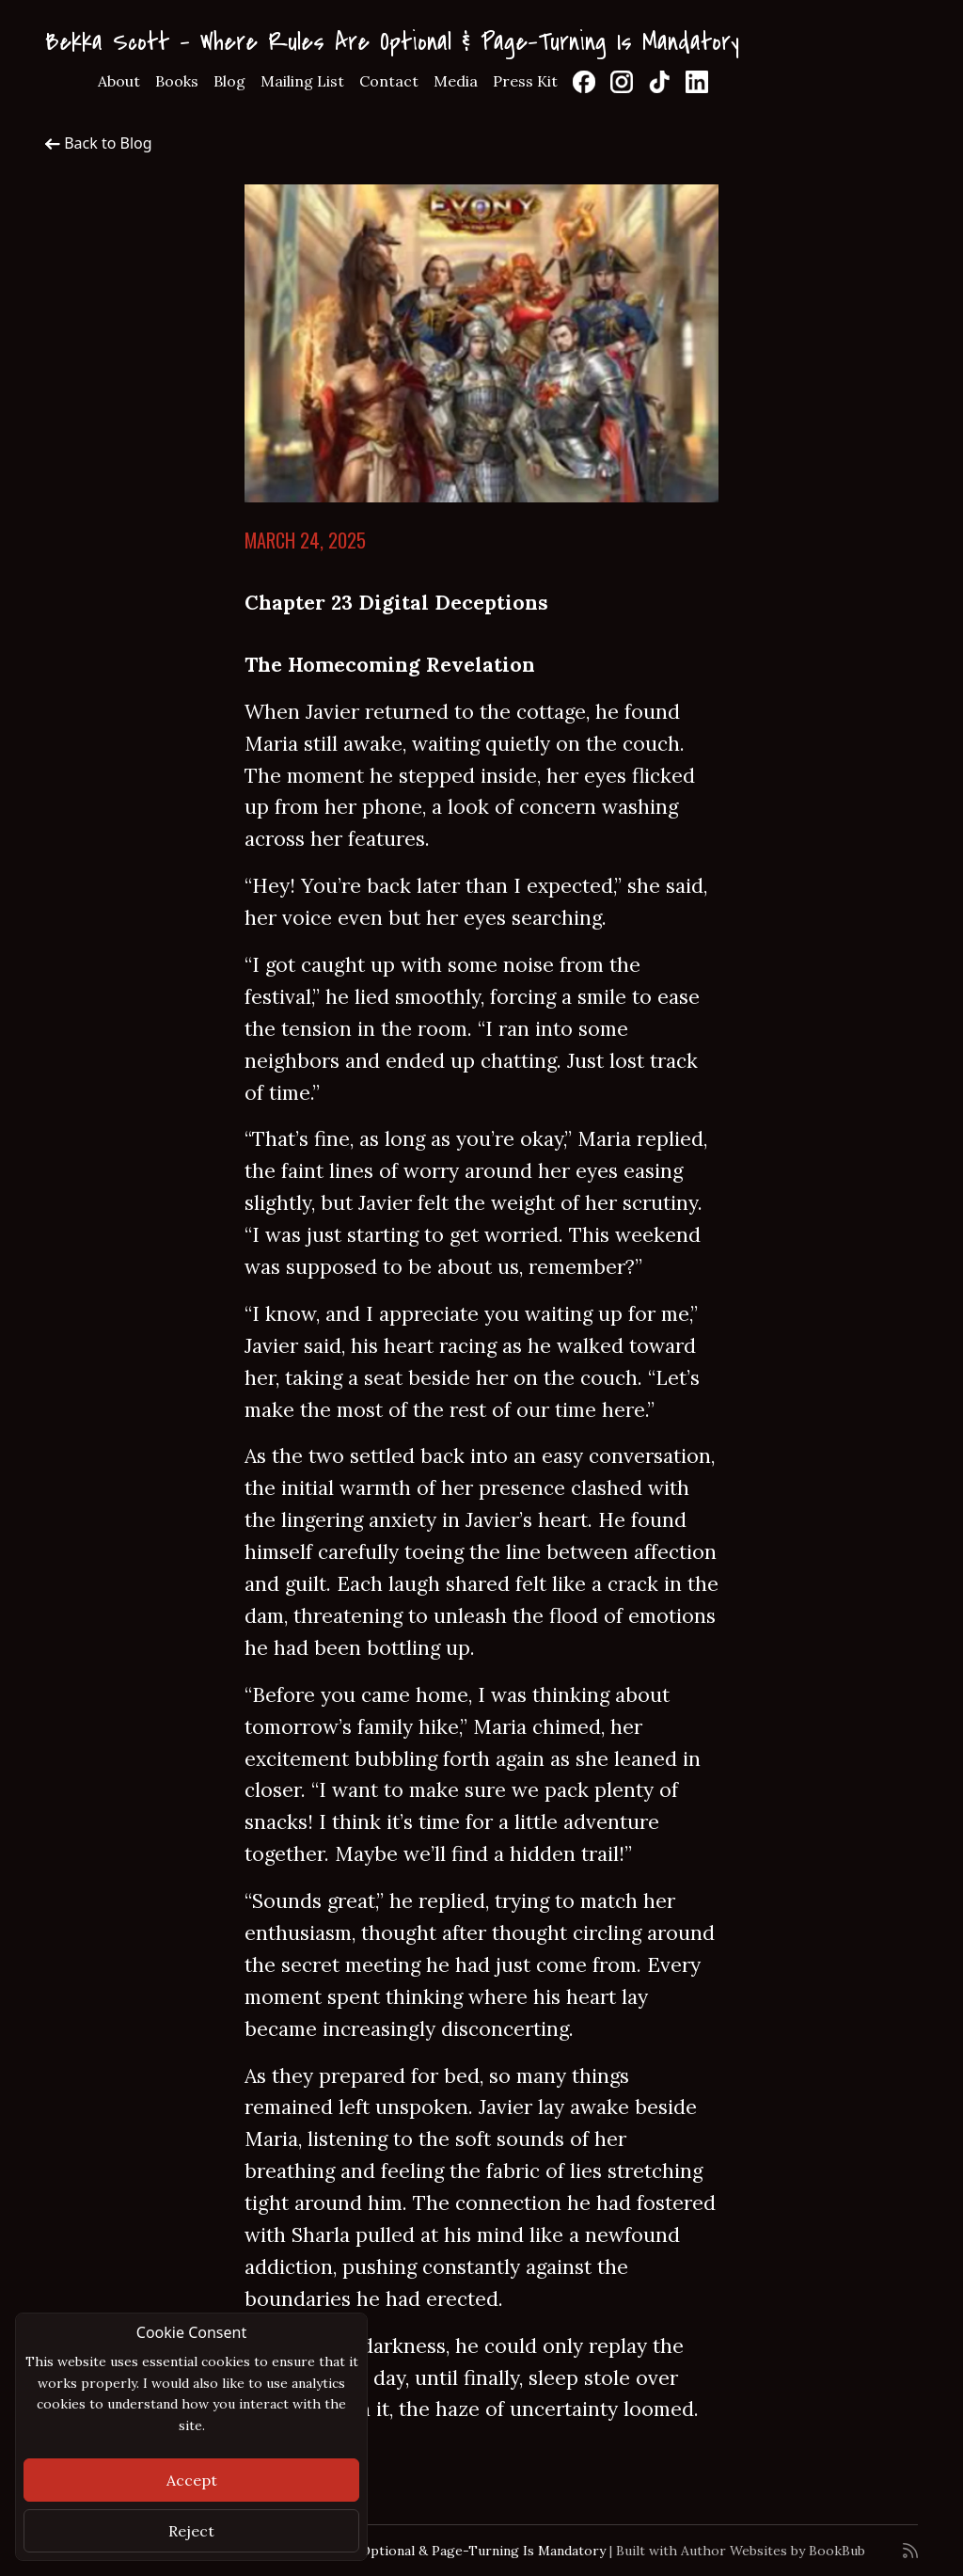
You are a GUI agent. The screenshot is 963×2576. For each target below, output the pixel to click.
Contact (388, 81)
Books (176, 81)
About (119, 81)
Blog (229, 81)
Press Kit (525, 81)
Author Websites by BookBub (773, 2550)
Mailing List (302, 81)
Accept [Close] (191, 2480)
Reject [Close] (191, 2530)
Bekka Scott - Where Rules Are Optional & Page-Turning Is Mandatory (392, 42)
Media (456, 81)
